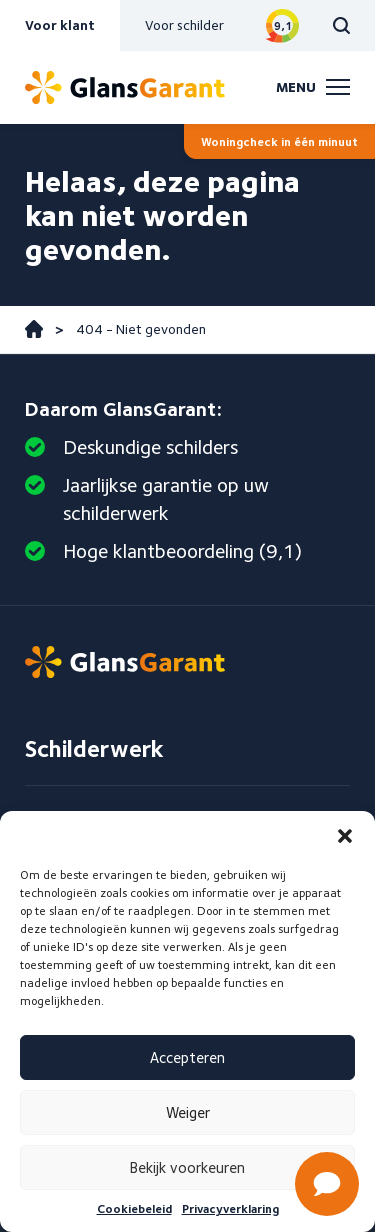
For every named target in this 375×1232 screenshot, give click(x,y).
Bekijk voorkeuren (187, 1168)
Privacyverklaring (230, 1208)
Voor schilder (184, 25)
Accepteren (187, 1058)
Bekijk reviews (282, 25)
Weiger (188, 1113)
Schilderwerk (94, 748)
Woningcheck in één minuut (279, 141)
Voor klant (60, 25)
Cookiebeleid (134, 1208)
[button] (345, 836)
